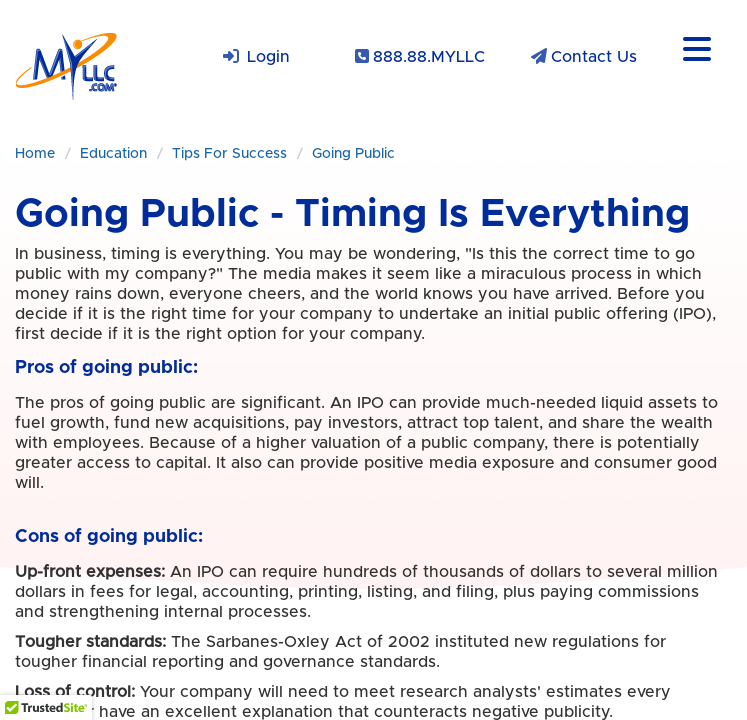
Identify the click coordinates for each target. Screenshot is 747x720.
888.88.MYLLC (429, 57)
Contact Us (594, 57)
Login (268, 57)
